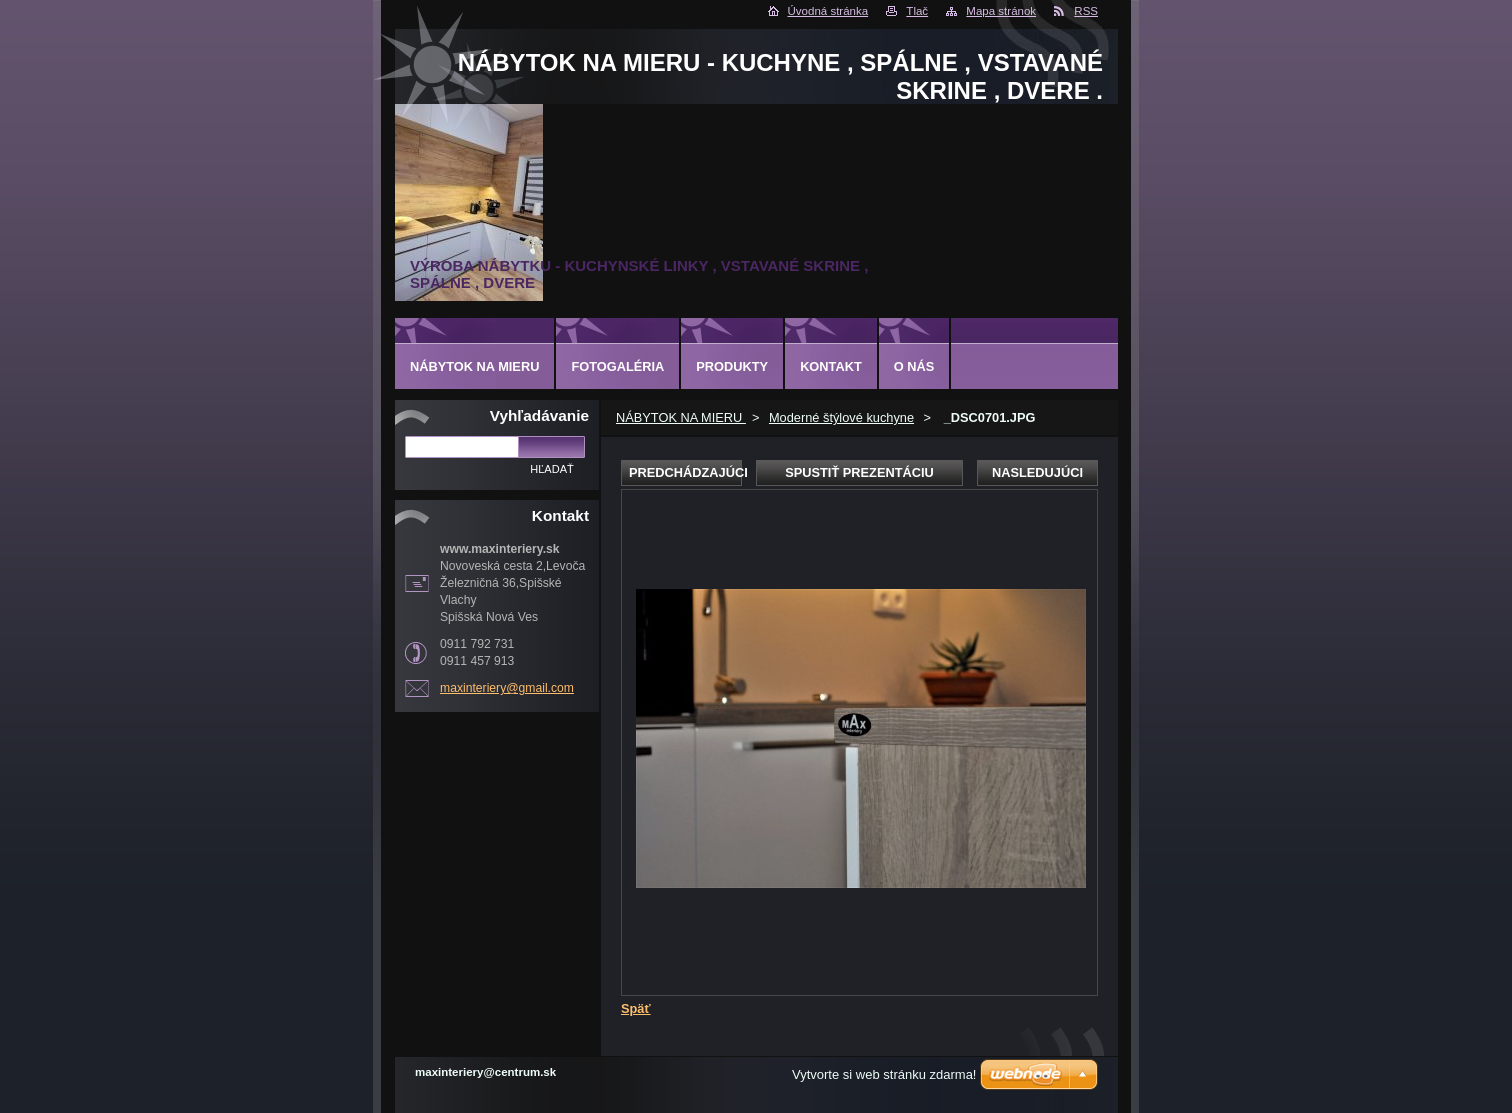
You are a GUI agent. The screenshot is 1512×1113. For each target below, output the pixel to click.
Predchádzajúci (685, 472)
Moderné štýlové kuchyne (841, 417)
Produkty (732, 366)
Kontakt (831, 366)
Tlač (917, 11)
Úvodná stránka (828, 11)
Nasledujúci (1037, 472)
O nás (914, 366)
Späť (636, 1008)
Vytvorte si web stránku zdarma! (884, 1074)
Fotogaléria (617, 366)
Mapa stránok (1001, 11)
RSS (1086, 11)
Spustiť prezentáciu (859, 472)
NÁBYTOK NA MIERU (681, 417)
